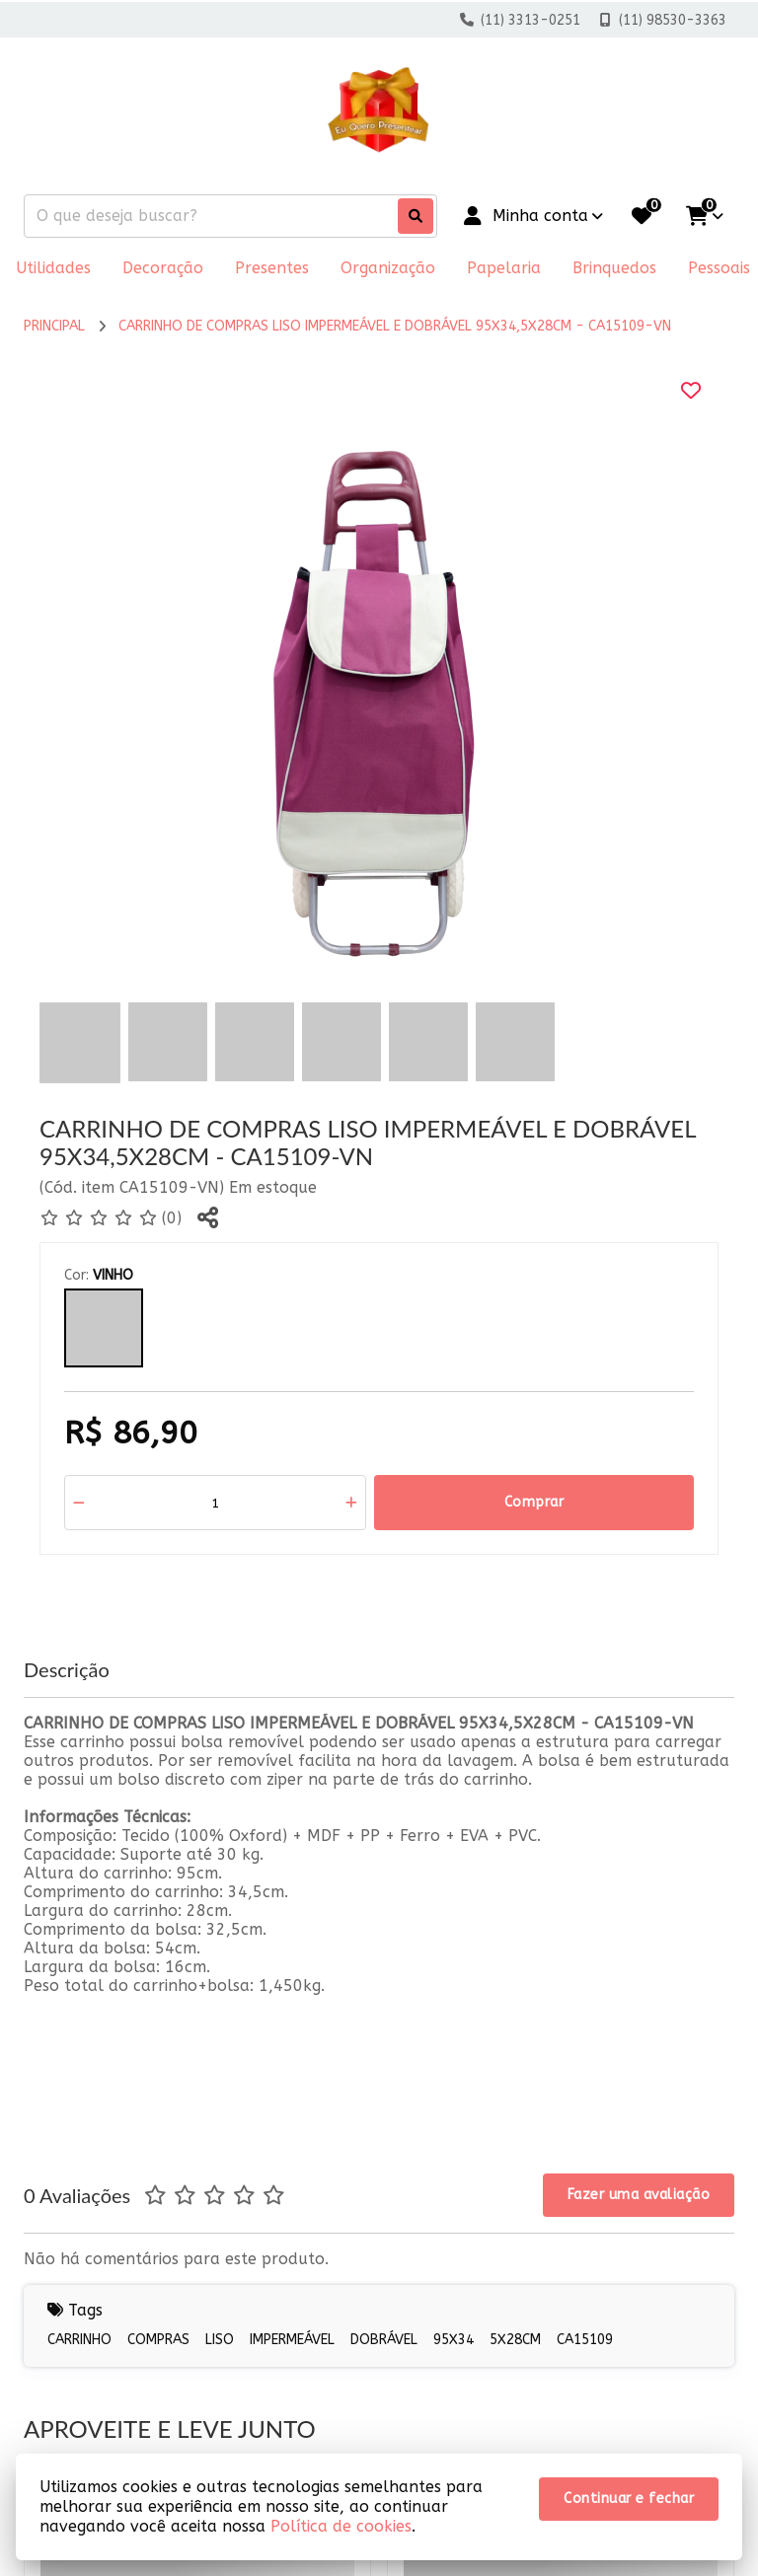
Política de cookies (341, 2526)
